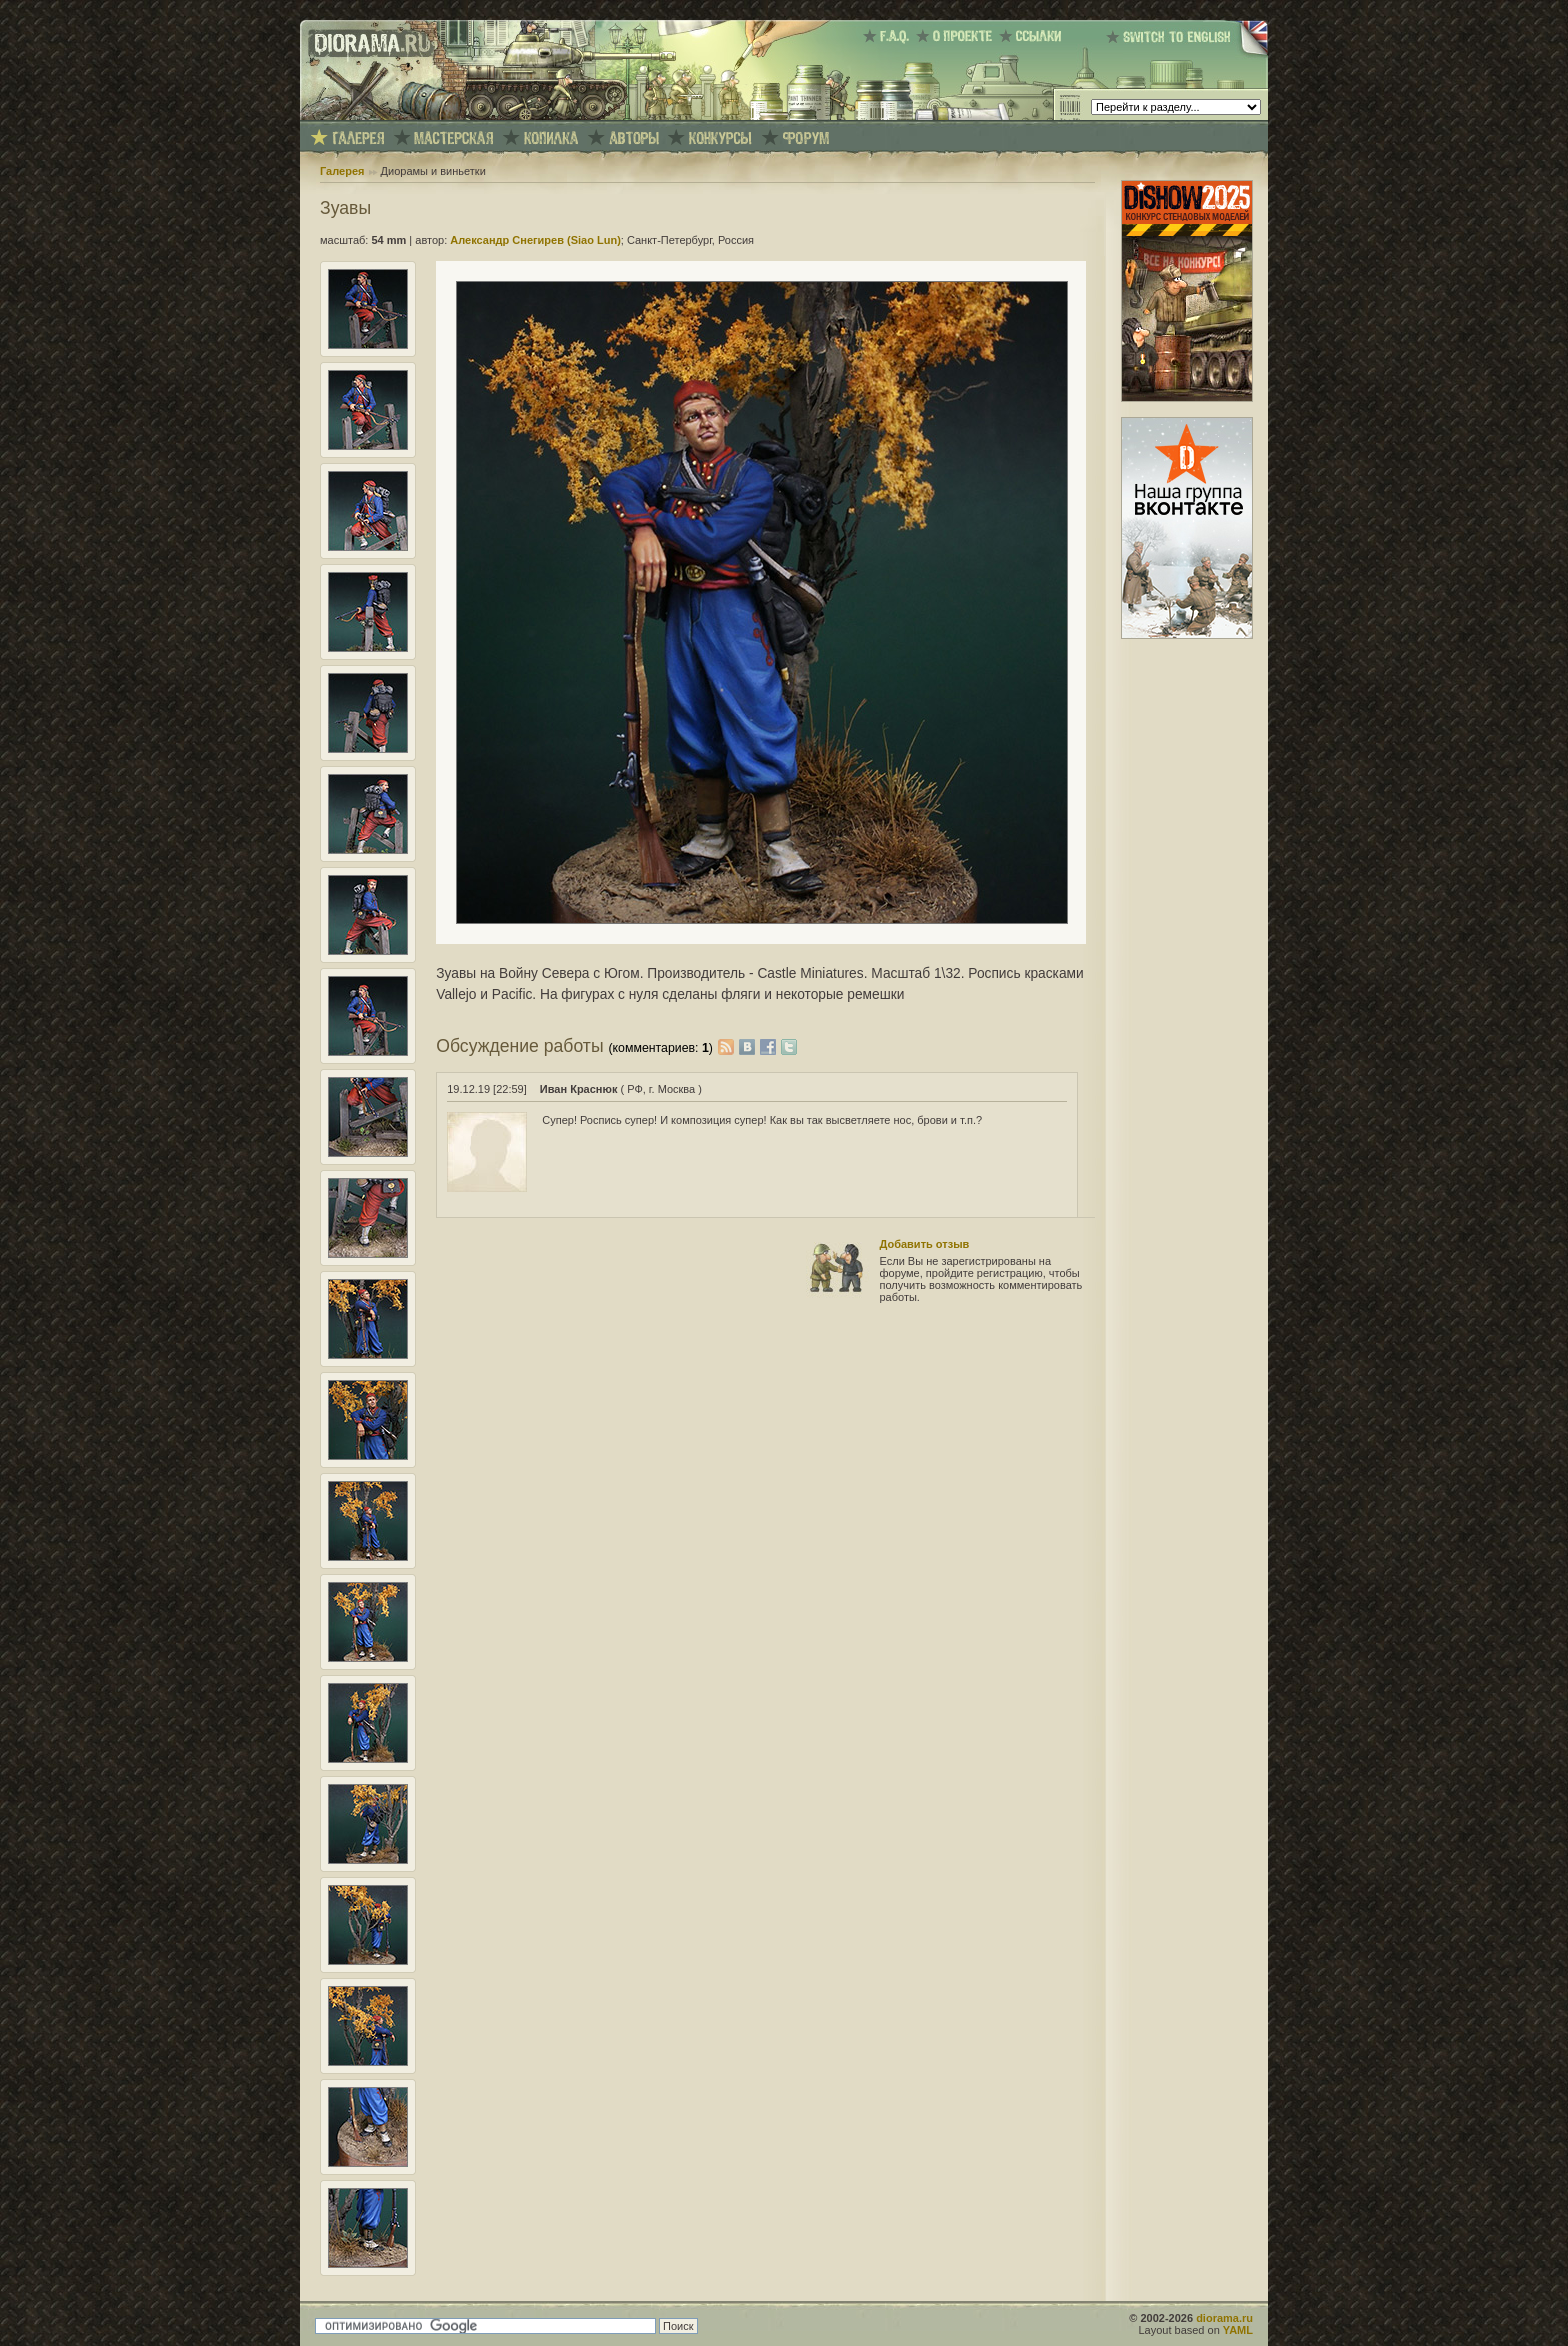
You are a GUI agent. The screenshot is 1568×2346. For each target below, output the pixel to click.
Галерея (342, 171)
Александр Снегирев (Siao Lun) (535, 240)
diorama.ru (1224, 2318)
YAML (1238, 2330)
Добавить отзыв (925, 1244)
